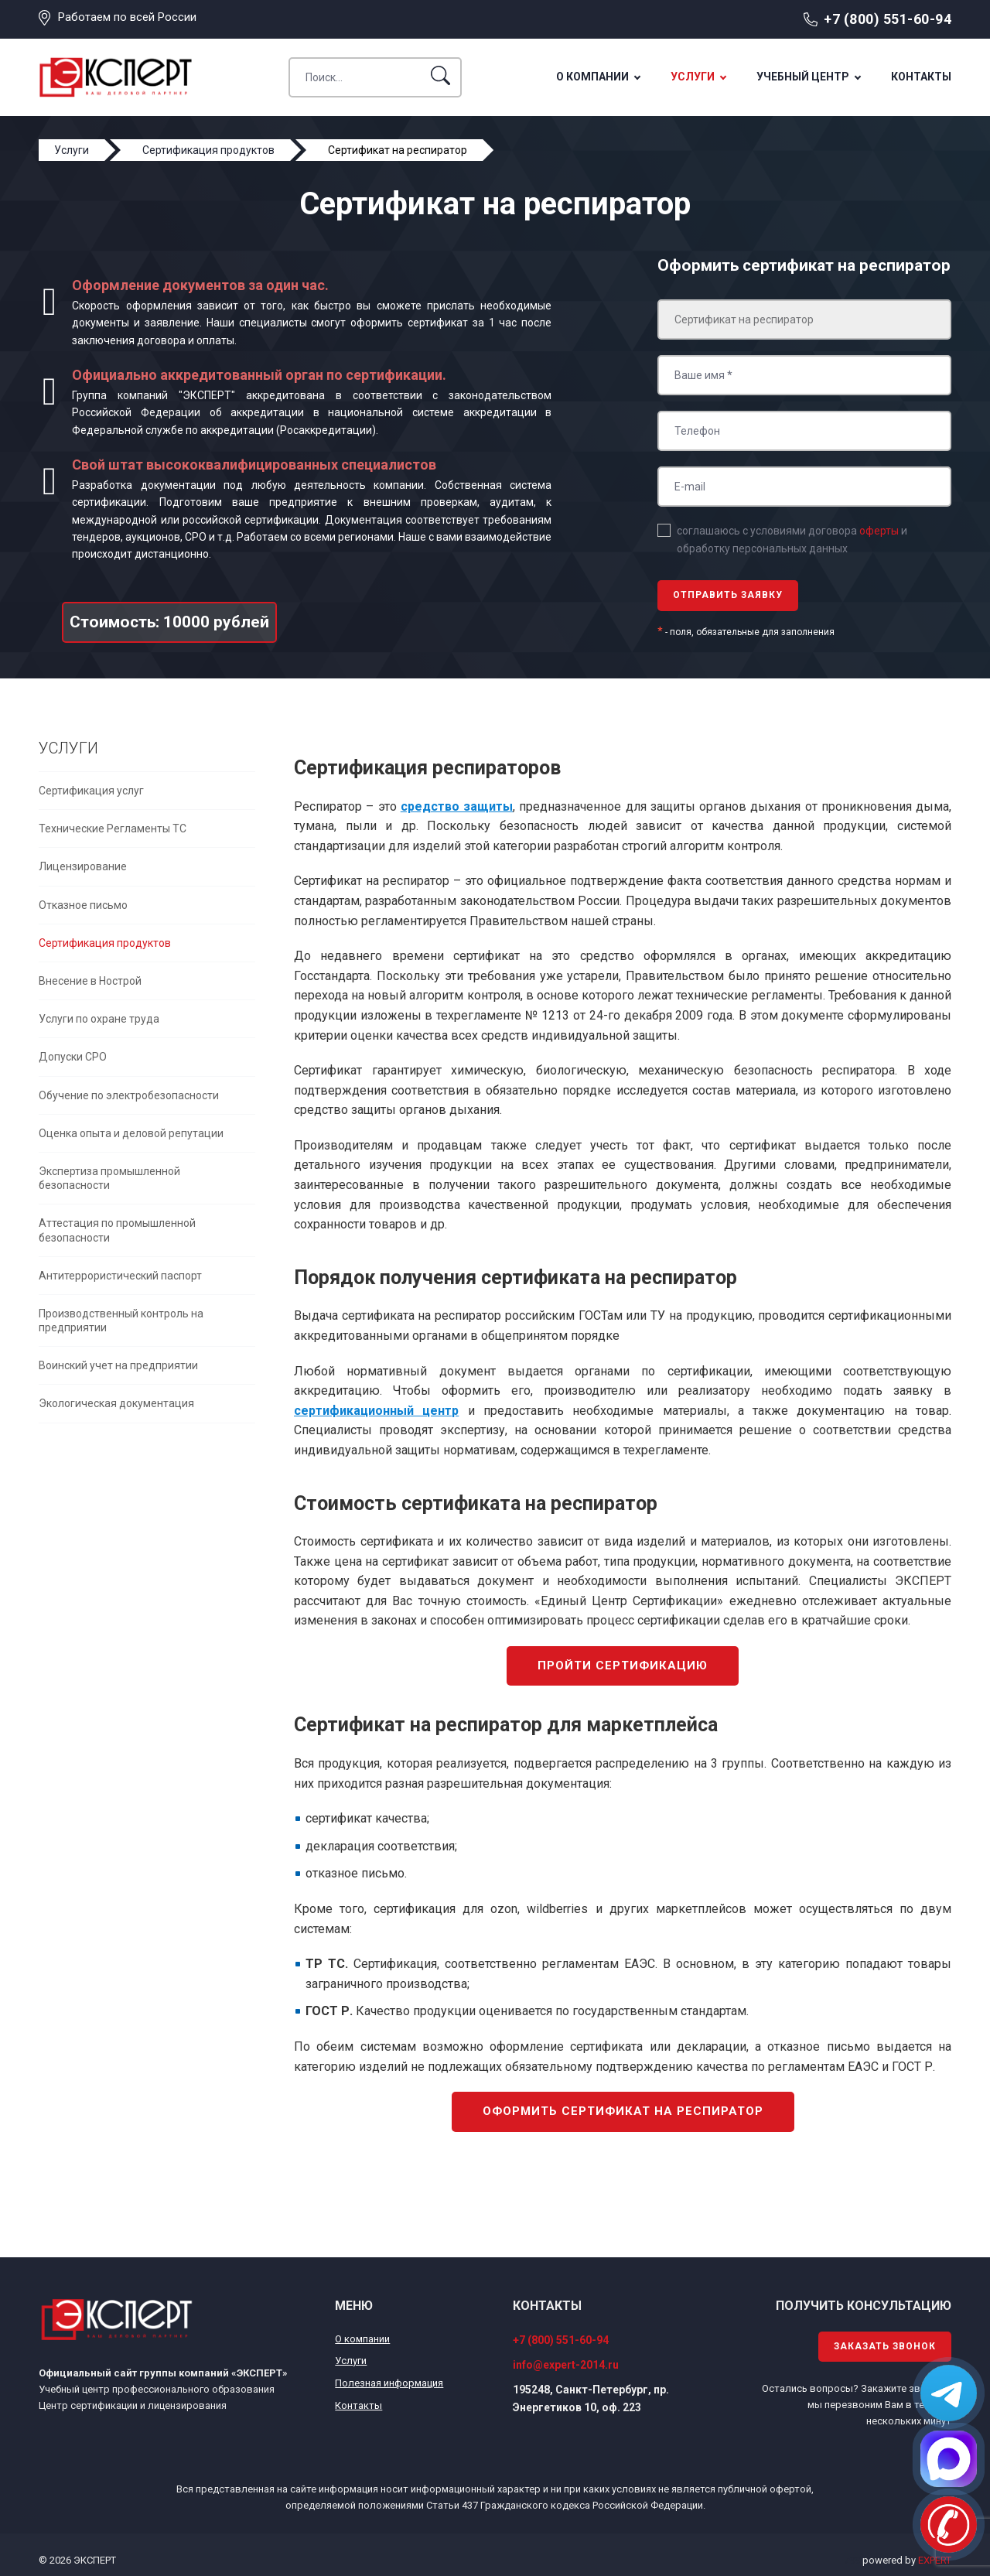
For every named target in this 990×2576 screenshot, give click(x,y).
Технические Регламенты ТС (112, 828)
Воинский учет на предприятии (118, 1365)
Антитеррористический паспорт (120, 1275)
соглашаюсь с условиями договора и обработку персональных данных (792, 539)
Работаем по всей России (127, 17)
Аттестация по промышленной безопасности (117, 1230)
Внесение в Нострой (90, 981)
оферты (879, 530)
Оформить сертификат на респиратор (623, 2111)
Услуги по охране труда (99, 1019)
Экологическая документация (116, 1403)
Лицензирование (83, 866)
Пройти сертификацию (623, 1665)
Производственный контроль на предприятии (121, 1320)
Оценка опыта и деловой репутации (131, 1133)
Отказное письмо (83, 905)
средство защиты (457, 806)
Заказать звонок (885, 2346)
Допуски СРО (73, 1057)
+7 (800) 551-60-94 (887, 19)
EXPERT (934, 2560)
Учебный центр (802, 76)
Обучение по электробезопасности (129, 1095)
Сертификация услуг (91, 790)
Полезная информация (389, 2383)
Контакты (921, 76)
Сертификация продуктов (105, 943)
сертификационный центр (376, 1410)
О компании (592, 76)
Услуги (693, 76)
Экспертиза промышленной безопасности (109, 1178)
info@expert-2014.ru (566, 2365)
